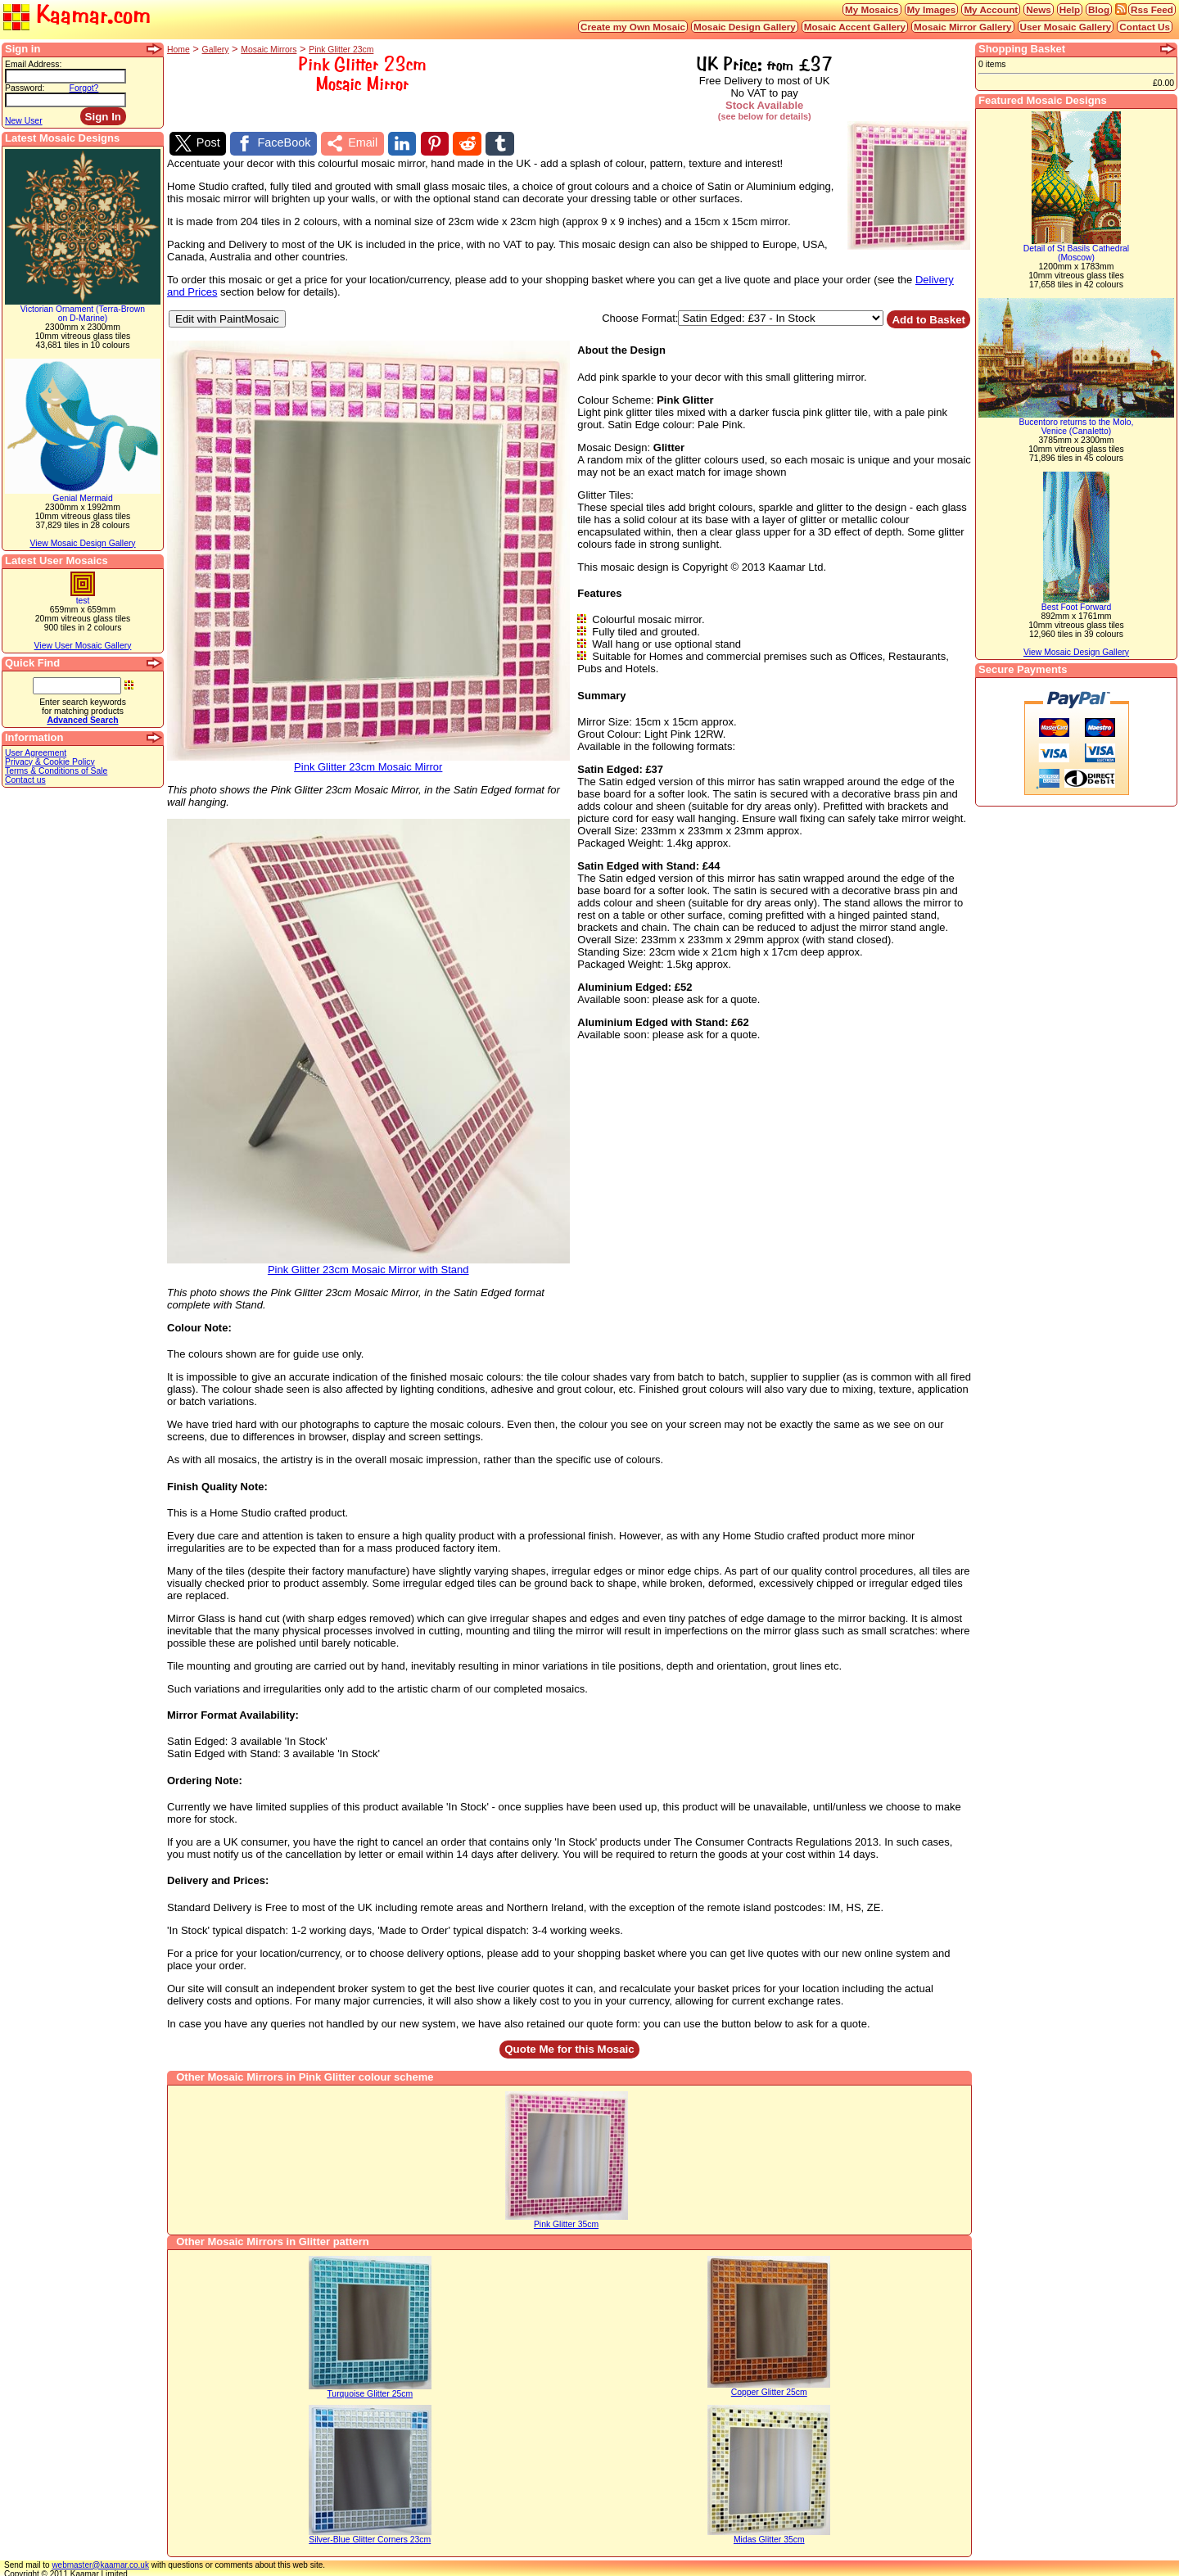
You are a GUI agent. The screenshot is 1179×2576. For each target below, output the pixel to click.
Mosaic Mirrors (268, 49)
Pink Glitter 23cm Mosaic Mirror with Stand (368, 1262)
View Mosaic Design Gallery (82, 543)
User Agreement (35, 752)
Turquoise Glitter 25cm (370, 2391)
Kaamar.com (77, 16)
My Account (991, 9)
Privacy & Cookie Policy (50, 761)
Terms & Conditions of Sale (56, 770)
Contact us (25, 779)
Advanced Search (82, 720)
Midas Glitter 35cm (769, 2537)
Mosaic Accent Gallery (855, 26)
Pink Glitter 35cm (566, 2221)
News (1038, 9)
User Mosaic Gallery (1066, 26)
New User (24, 120)
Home (178, 49)
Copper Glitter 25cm (769, 2389)
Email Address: (33, 64)
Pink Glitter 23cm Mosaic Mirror (368, 759)
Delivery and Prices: (218, 1878)
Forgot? (84, 88)
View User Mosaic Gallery (83, 645)
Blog (1098, 9)
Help (1069, 9)
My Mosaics (872, 9)
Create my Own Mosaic (632, 26)
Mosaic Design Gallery (744, 26)
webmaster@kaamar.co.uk (100, 2562)
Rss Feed (1152, 9)
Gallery (215, 49)
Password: (25, 88)
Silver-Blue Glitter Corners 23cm (370, 2537)
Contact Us (1144, 26)
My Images (931, 9)
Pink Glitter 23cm (341, 49)
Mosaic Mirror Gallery (963, 26)
